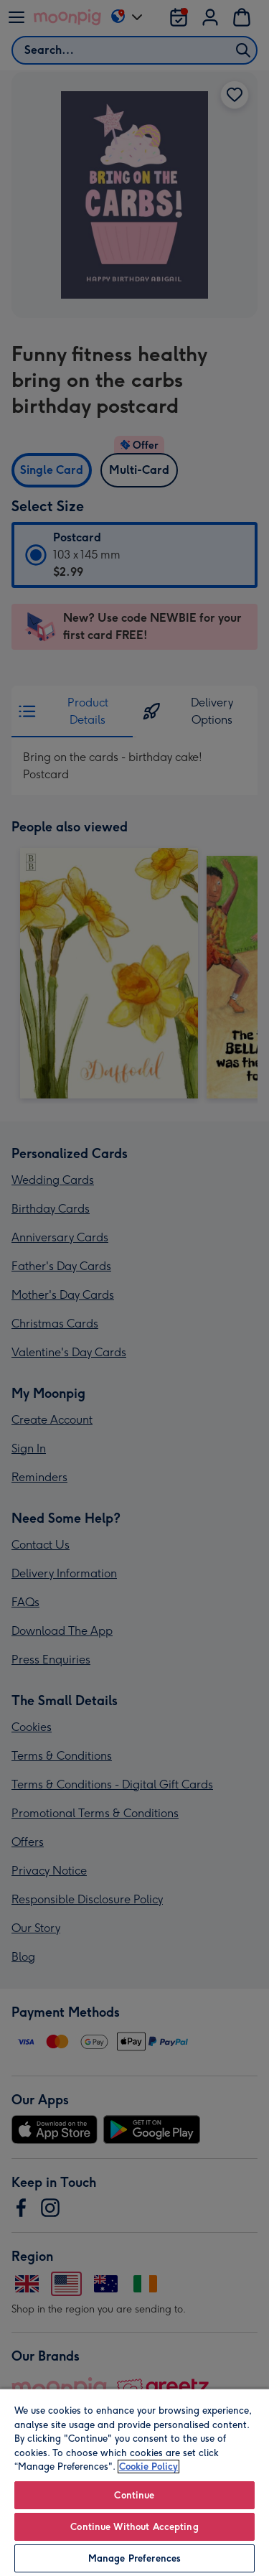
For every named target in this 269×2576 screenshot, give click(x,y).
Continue (134, 2495)
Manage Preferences (134, 2558)
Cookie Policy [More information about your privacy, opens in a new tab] (148, 2466)
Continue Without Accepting (134, 2526)
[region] (134, 2482)
